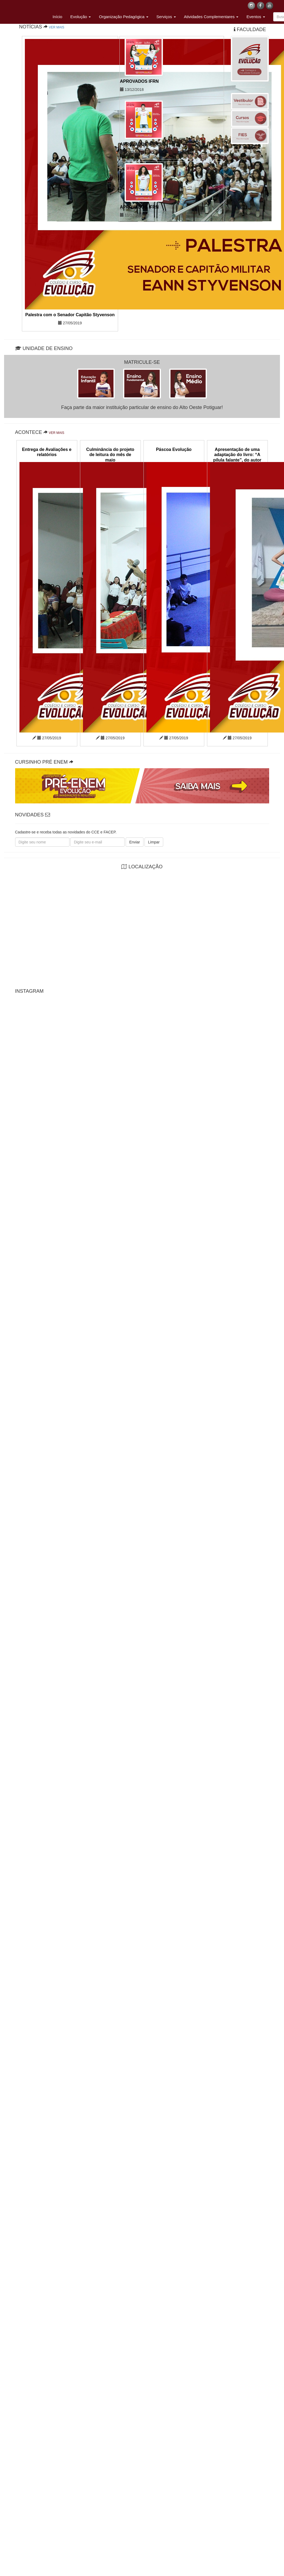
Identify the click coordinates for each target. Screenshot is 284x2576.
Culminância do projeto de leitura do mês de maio (110, 455)
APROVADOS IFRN (139, 81)
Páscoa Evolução (174, 449)
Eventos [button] (255, 16)
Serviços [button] (166, 16)
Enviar (134, 842)
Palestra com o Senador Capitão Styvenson (70, 314)
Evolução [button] (80, 16)
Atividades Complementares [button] (211, 16)
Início (57, 16)
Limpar (154, 842)
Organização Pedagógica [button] (123, 16)
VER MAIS (56, 27)
